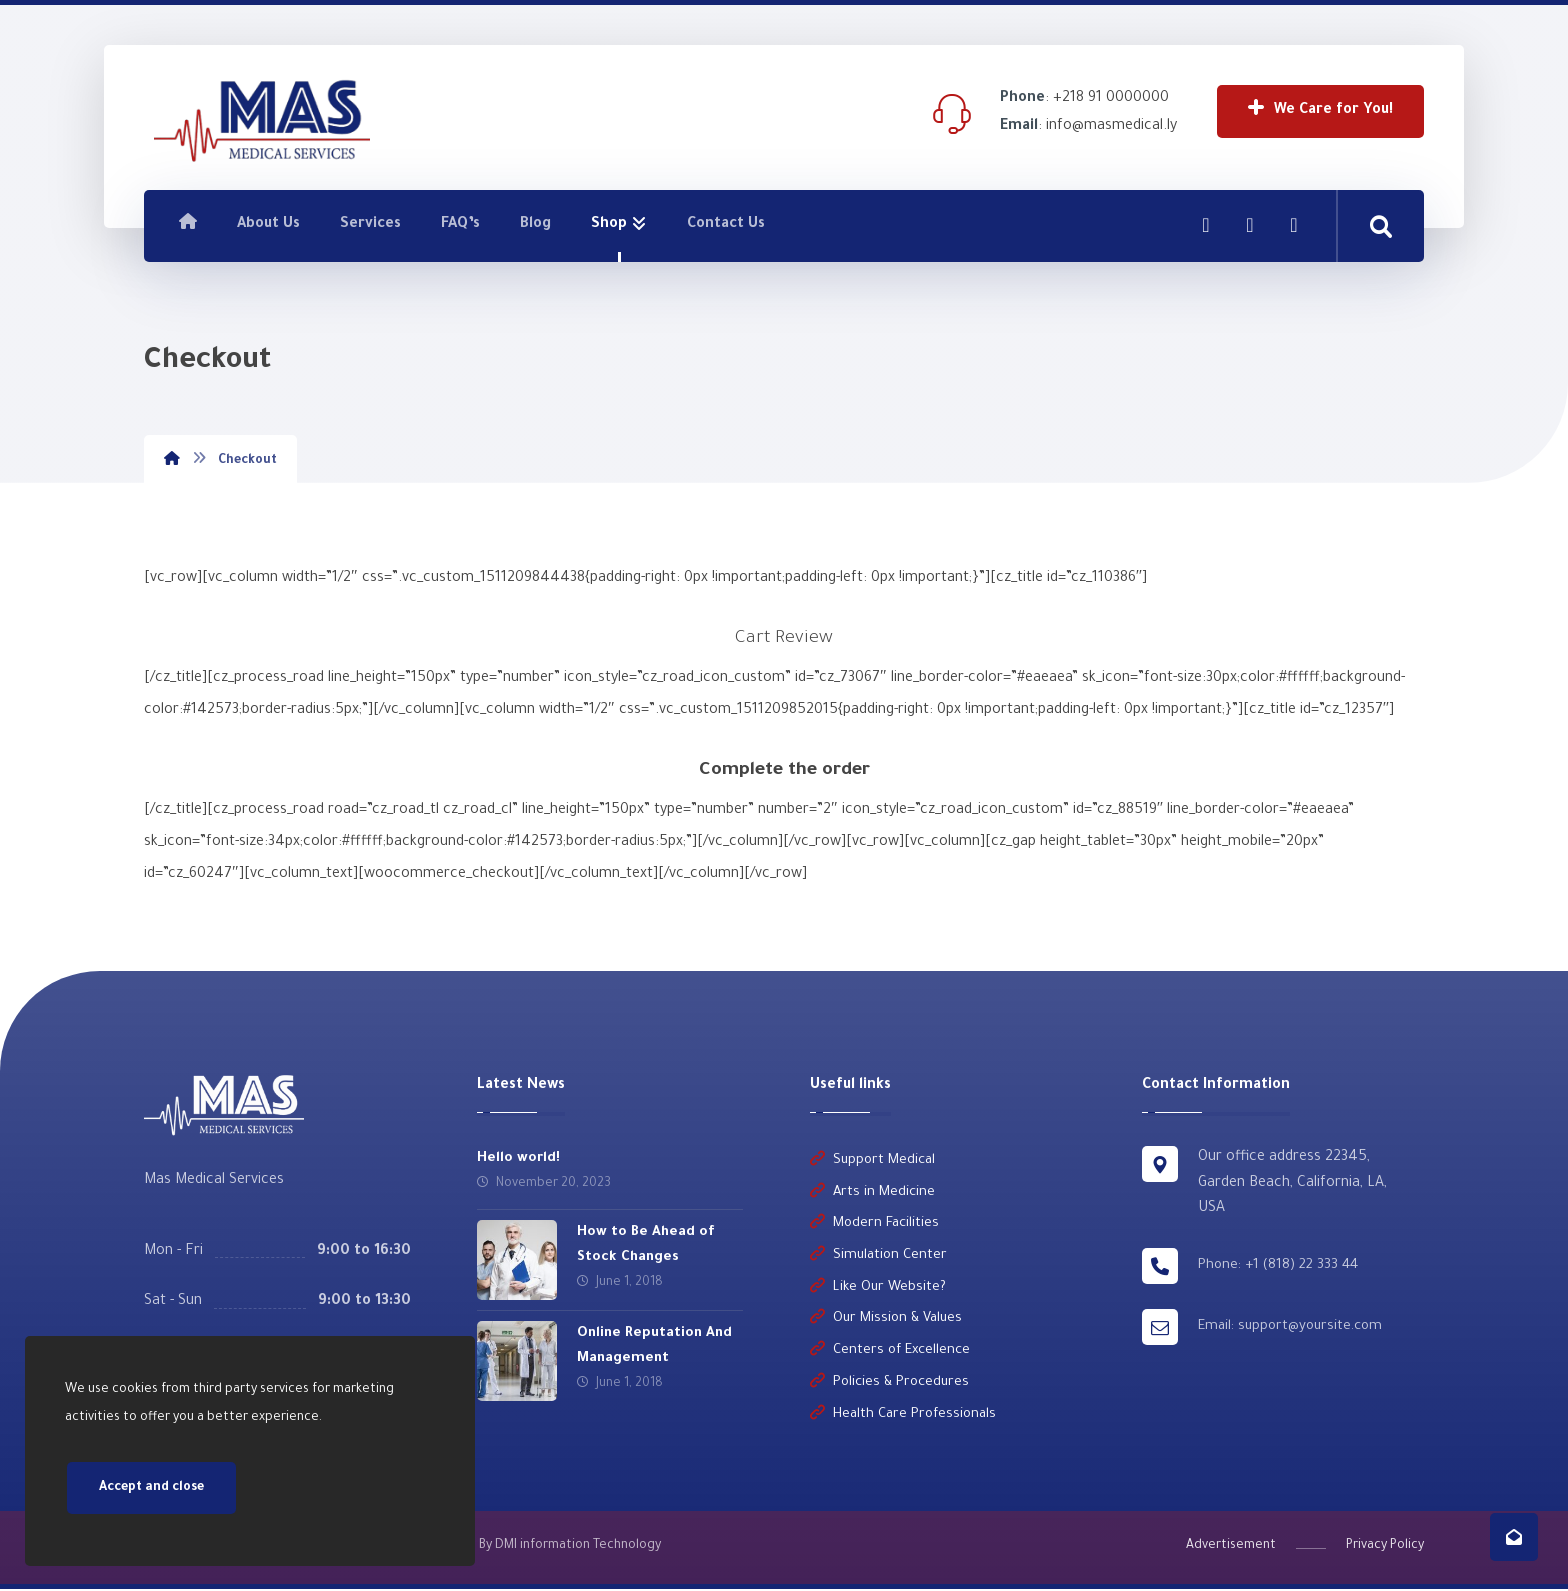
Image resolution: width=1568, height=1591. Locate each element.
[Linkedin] (1250, 225)
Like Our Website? (878, 1289)
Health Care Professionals (903, 1417)
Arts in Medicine (872, 1193)
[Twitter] (1294, 225)
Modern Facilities (874, 1225)
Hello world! (518, 1158)
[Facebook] (1206, 225)
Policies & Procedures (889, 1385)
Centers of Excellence (890, 1353)
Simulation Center (878, 1257)
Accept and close (151, 1488)
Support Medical (872, 1161)
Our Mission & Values (886, 1321)
